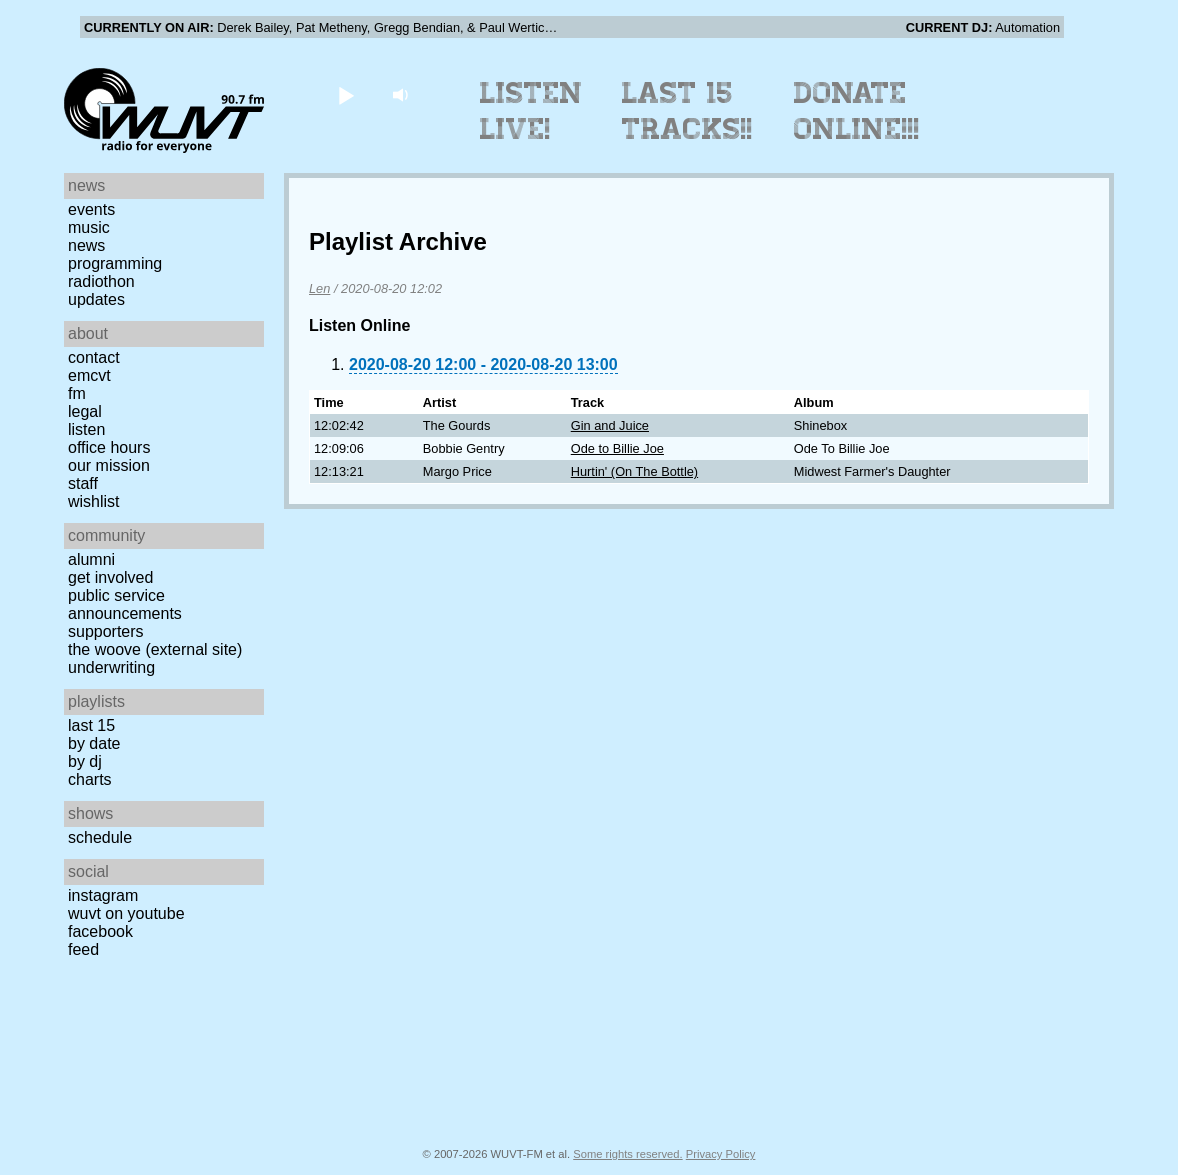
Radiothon (101, 281)
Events (91, 209)
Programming (115, 263)
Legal (85, 411)
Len (319, 288)
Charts (90, 779)
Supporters (106, 631)
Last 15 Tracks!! (687, 111)
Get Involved (110, 577)
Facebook (100, 931)
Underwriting (111, 667)
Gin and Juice (610, 425)
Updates (96, 299)
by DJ (85, 761)
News (86, 245)
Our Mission (109, 465)
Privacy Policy (721, 1154)
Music (89, 227)
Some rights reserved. (627, 1154)
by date (94, 743)
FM (77, 393)
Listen (86, 429)
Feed (83, 949)
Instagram (103, 895)
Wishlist (94, 501)
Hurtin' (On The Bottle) (634, 471)
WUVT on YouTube (126, 913)
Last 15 (91, 725)
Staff (83, 483)
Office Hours (109, 447)
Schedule (100, 837)
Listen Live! (531, 111)
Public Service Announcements (125, 604)
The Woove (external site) (155, 649)
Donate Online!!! (857, 111)
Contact (94, 357)
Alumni (91, 559)
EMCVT (89, 375)
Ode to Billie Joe (617, 448)
